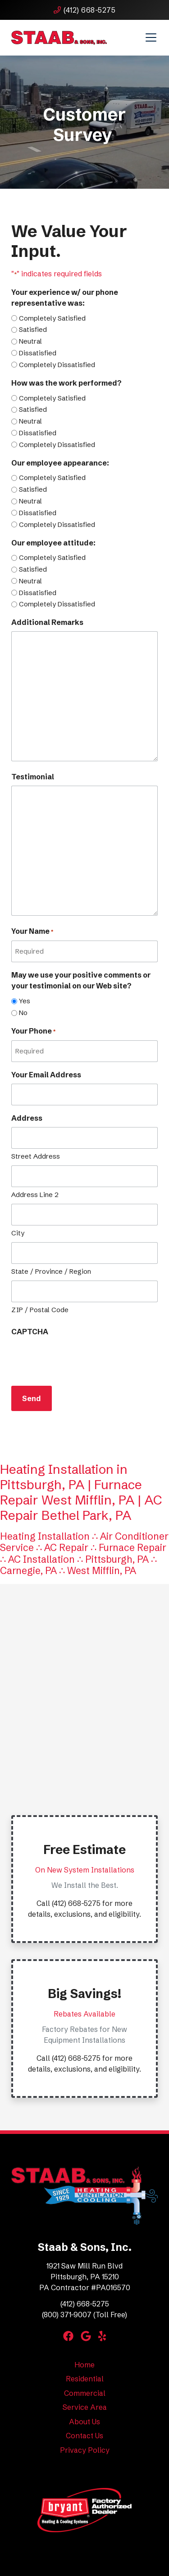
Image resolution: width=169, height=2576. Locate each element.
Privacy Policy (85, 2450)
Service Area (85, 2407)
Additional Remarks (47, 622)
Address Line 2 (35, 1194)
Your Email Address (46, 1074)
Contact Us (84, 2435)
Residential (85, 2378)
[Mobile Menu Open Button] (151, 37)
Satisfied (33, 329)
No (23, 1012)
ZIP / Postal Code (40, 1309)
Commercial (84, 2393)
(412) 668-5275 (84, 9)
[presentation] (79, 1358)
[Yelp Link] (102, 2336)
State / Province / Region (51, 1271)
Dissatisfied (37, 353)
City (17, 1233)
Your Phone (33, 1031)
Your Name (32, 931)
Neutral (30, 341)
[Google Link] (86, 2336)
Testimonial (32, 776)
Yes (24, 1001)
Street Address (35, 1156)
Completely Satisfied (52, 318)
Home (84, 2364)
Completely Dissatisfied (57, 364)
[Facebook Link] (68, 2336)
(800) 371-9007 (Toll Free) (84, 2314)
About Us (84, 2421)
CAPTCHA (29, 1331)
